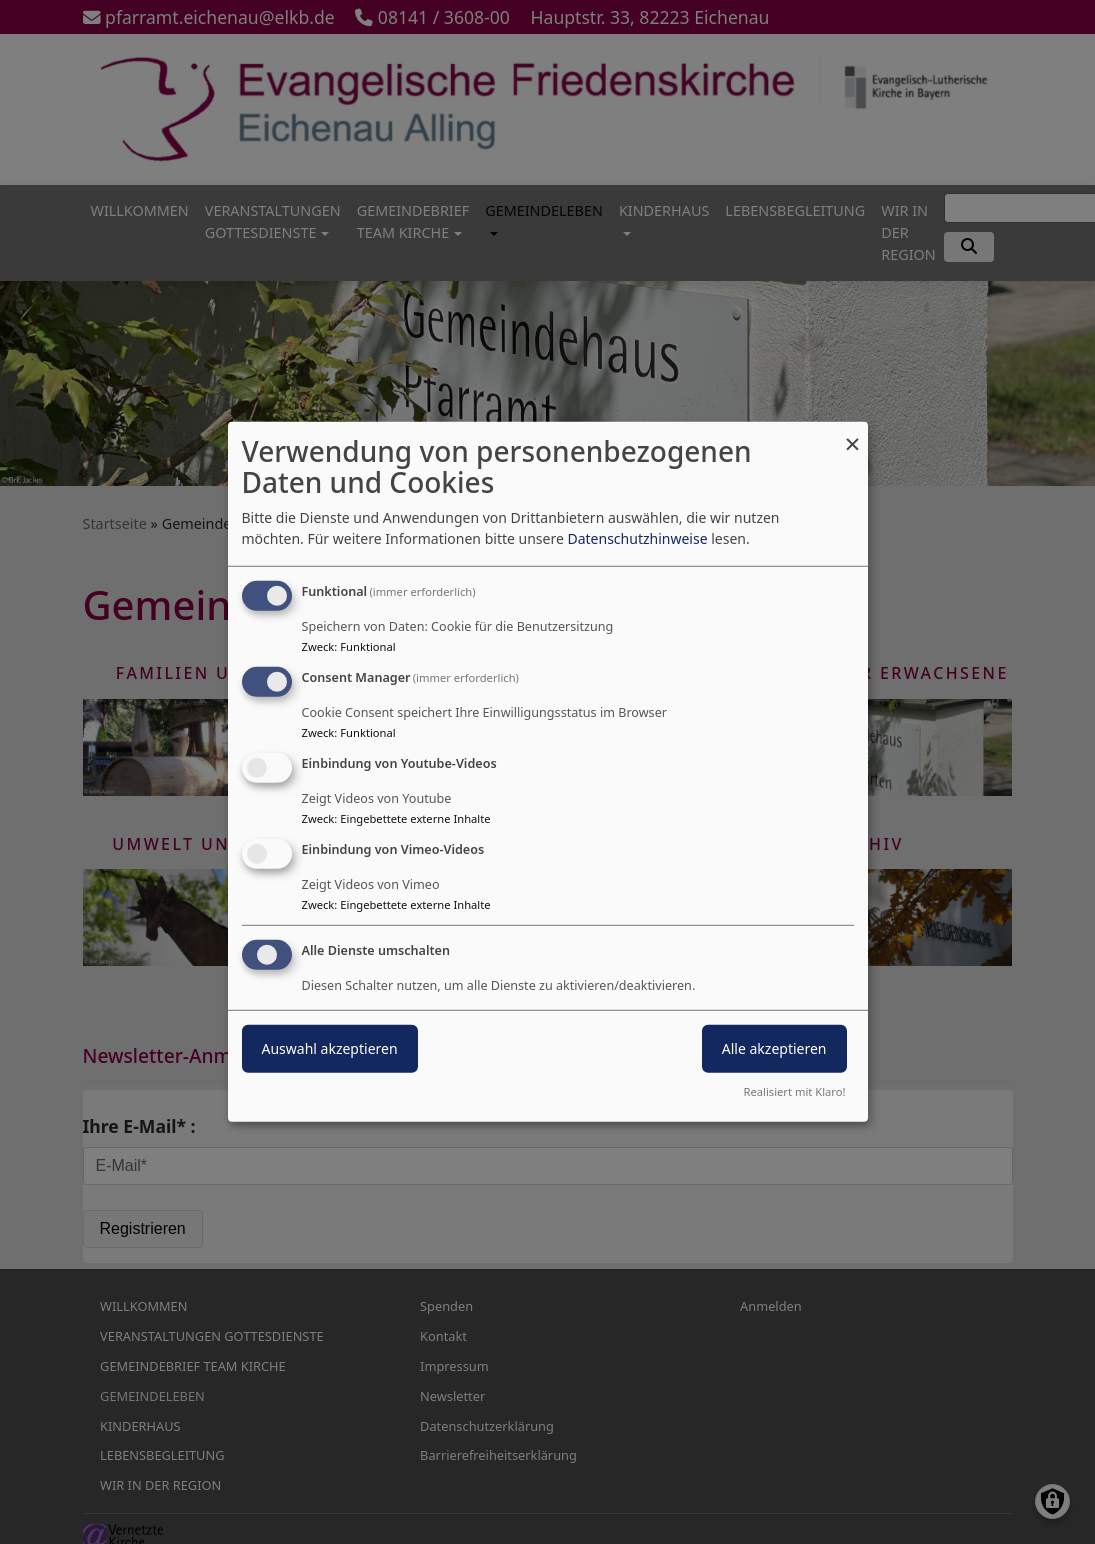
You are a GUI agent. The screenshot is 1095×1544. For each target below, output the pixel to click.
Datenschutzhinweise (637, 538)
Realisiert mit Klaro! (795, 1091)
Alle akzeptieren (774, 1047)
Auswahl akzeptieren (330, 1047)
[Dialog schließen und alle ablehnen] (853, 434)
